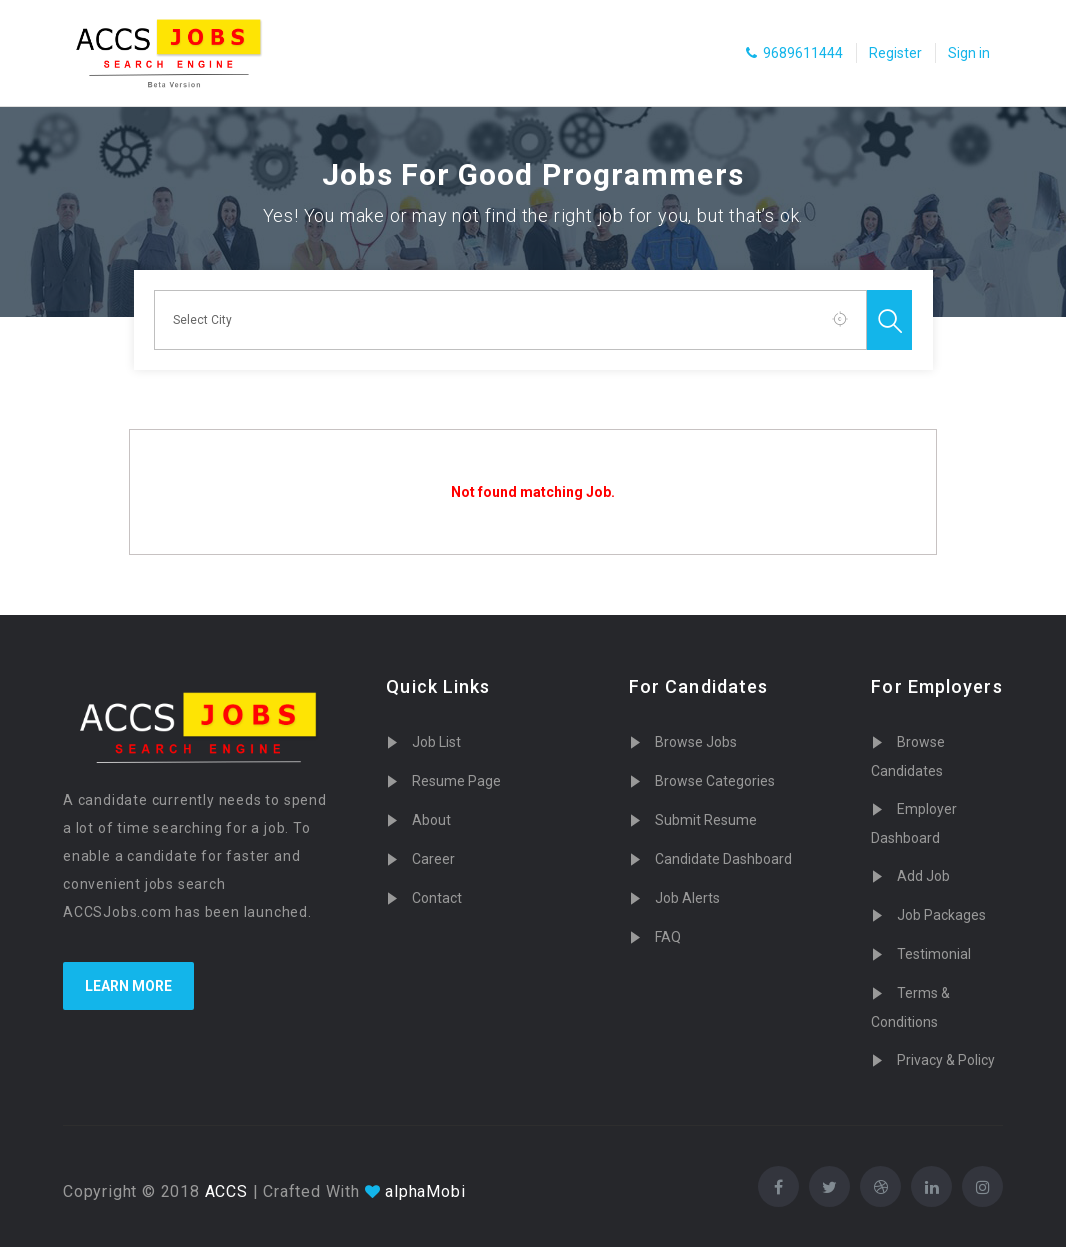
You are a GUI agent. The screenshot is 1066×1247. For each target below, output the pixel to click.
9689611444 (794, 53)
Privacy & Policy (946, 1060)
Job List (436, 742)
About (431, 820)
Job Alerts (687, 898)
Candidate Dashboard (723, 859)
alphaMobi (425, 1191)
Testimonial (934, 954)
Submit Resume (706, 820)
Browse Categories (715, 781)
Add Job (923, 876)
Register (895, 53)
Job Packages (941, 915)
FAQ (668, 937)
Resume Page (456, 781)
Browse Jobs (696, 742)
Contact (437, 898)
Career (433, 859)
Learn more (128, 986)
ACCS (224, 1191)
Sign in (969, 53)
